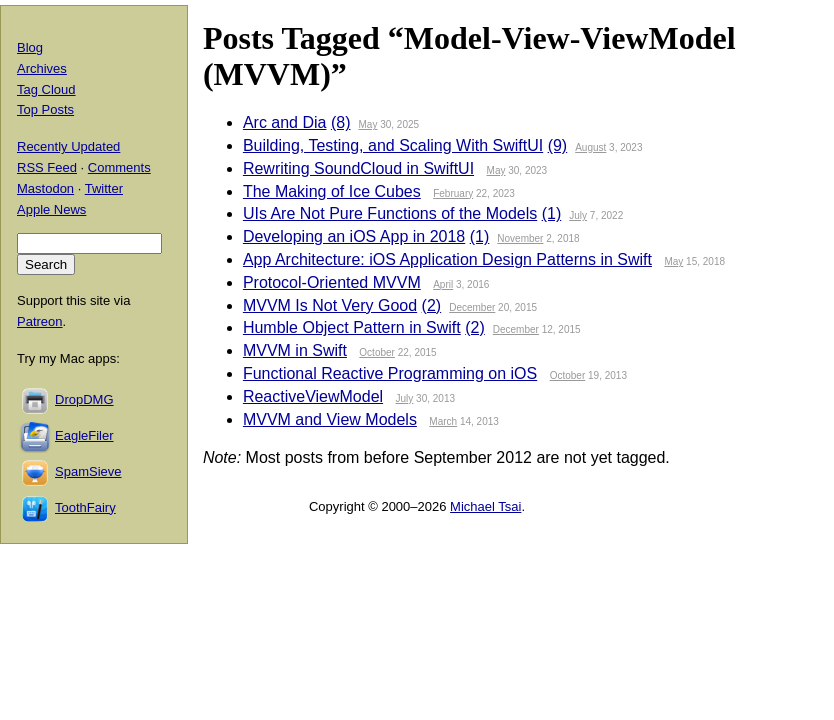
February (453, 193)
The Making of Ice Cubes (332, 191)
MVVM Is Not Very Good (330, 305)
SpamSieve (88, 471)
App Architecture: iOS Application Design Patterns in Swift (447, 259)
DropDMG (84, 399)
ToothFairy (85, 507)
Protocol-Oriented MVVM (332, 282)
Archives (42, 68)
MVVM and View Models (330, 419)
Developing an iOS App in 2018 (354, 236)
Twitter (104, 188)
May (367, 124)
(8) (341, 122)
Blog (30, 47)
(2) (432, 305)
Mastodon (45, 188)
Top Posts (45, 109)
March (443, 421)
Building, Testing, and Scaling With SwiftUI (393, 145)
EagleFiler (84, 435)
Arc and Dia (285, 122)
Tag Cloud (46, 89)
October (377, 352)
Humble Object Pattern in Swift (352, 327)
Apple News (51, 209)
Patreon (40, 321)
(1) (552, 213)
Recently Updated (68, 146)
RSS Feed (47, 167)
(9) (558, 145)
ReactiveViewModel (313, 396)
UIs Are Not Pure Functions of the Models (390, 213)
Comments (119, 167)
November (520, 238)
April (443, 284)
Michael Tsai (485, 506)
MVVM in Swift (295, 350)
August (590, 147)
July (578, 215)
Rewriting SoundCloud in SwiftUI (358, 168)
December (472, 307)
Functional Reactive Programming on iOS (390, 373)
